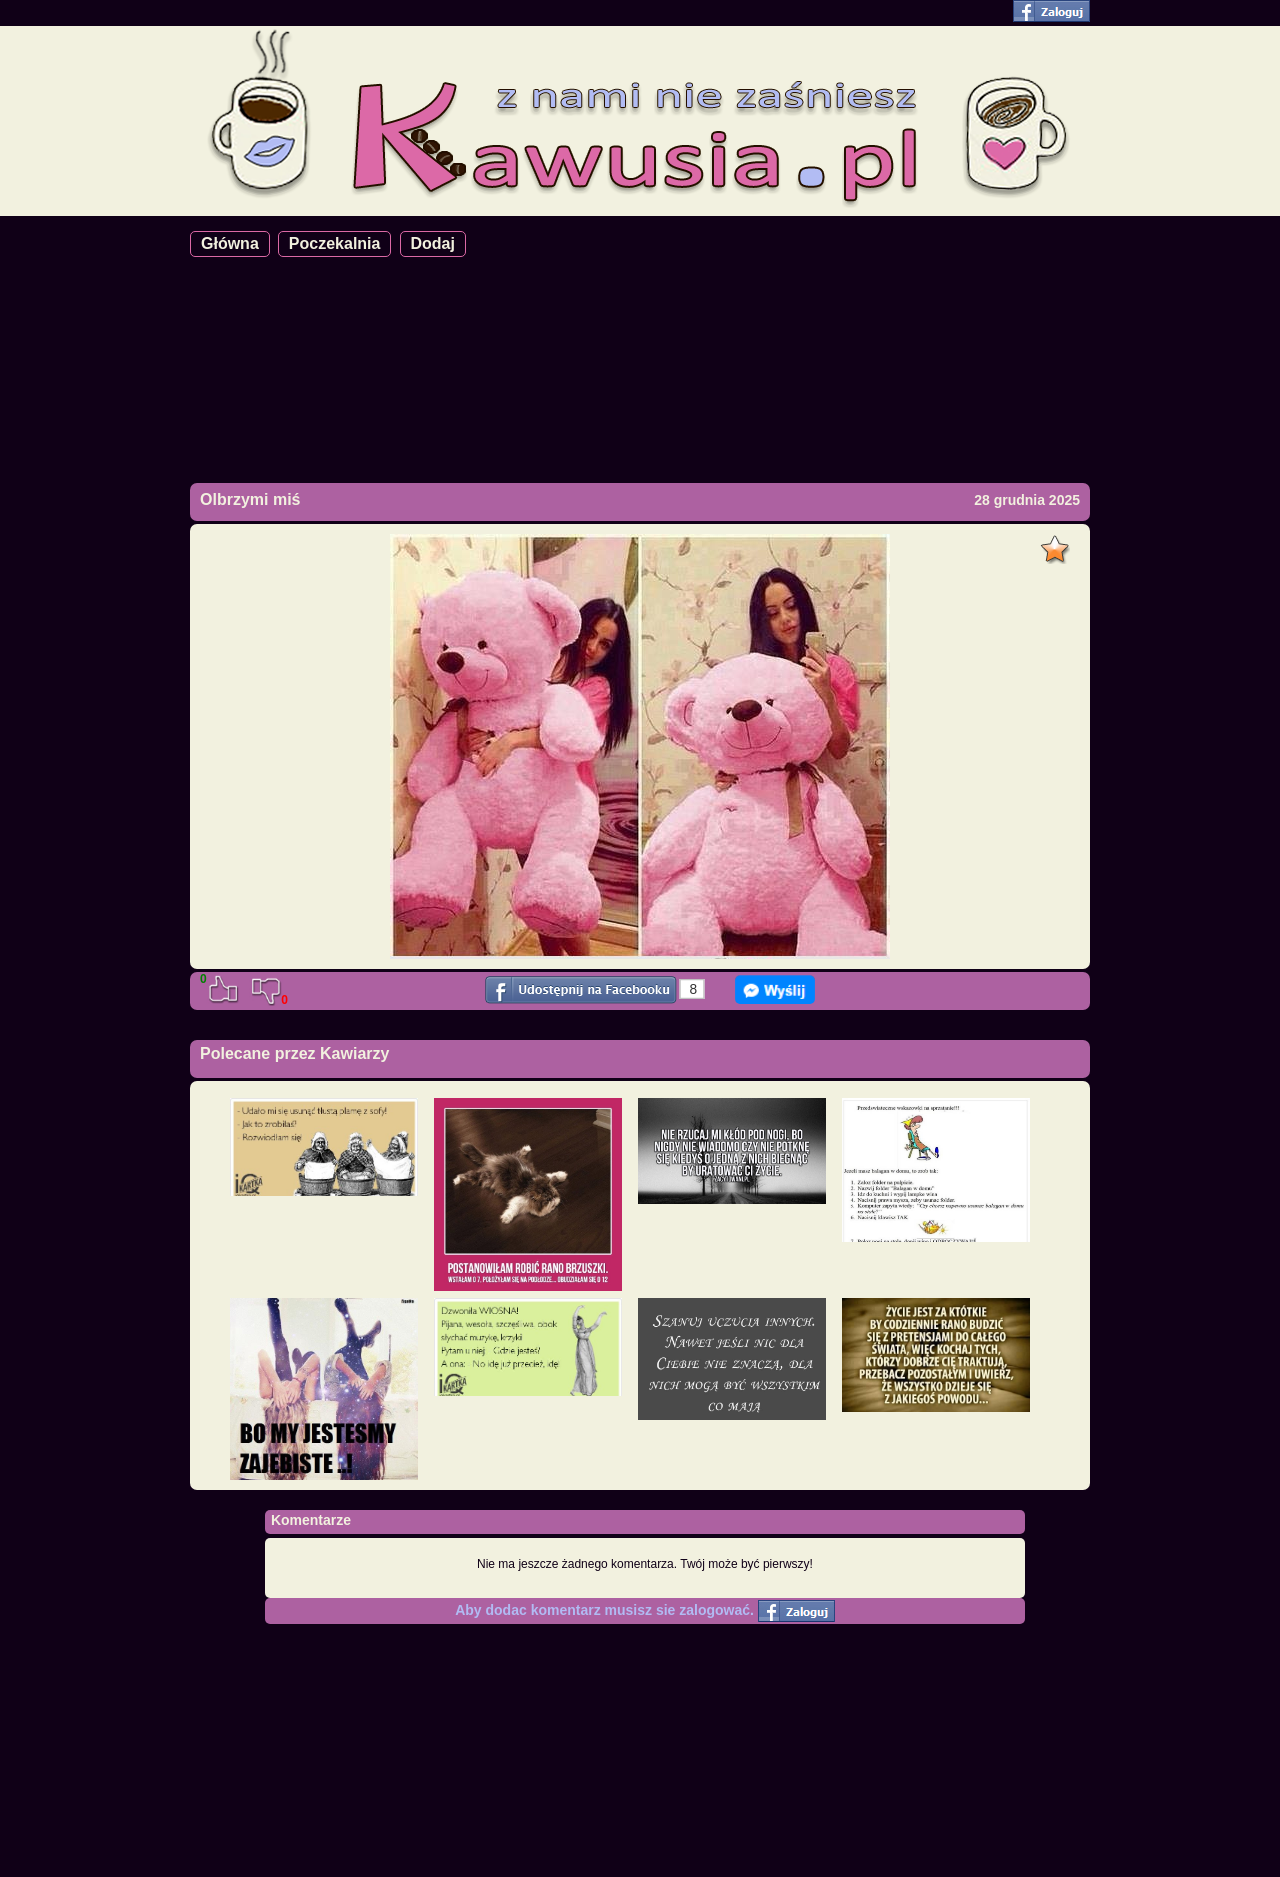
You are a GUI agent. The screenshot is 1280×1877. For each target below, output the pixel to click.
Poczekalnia (335, 243)
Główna (230, 243)
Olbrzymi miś (250, 499)
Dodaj (433, 243)
